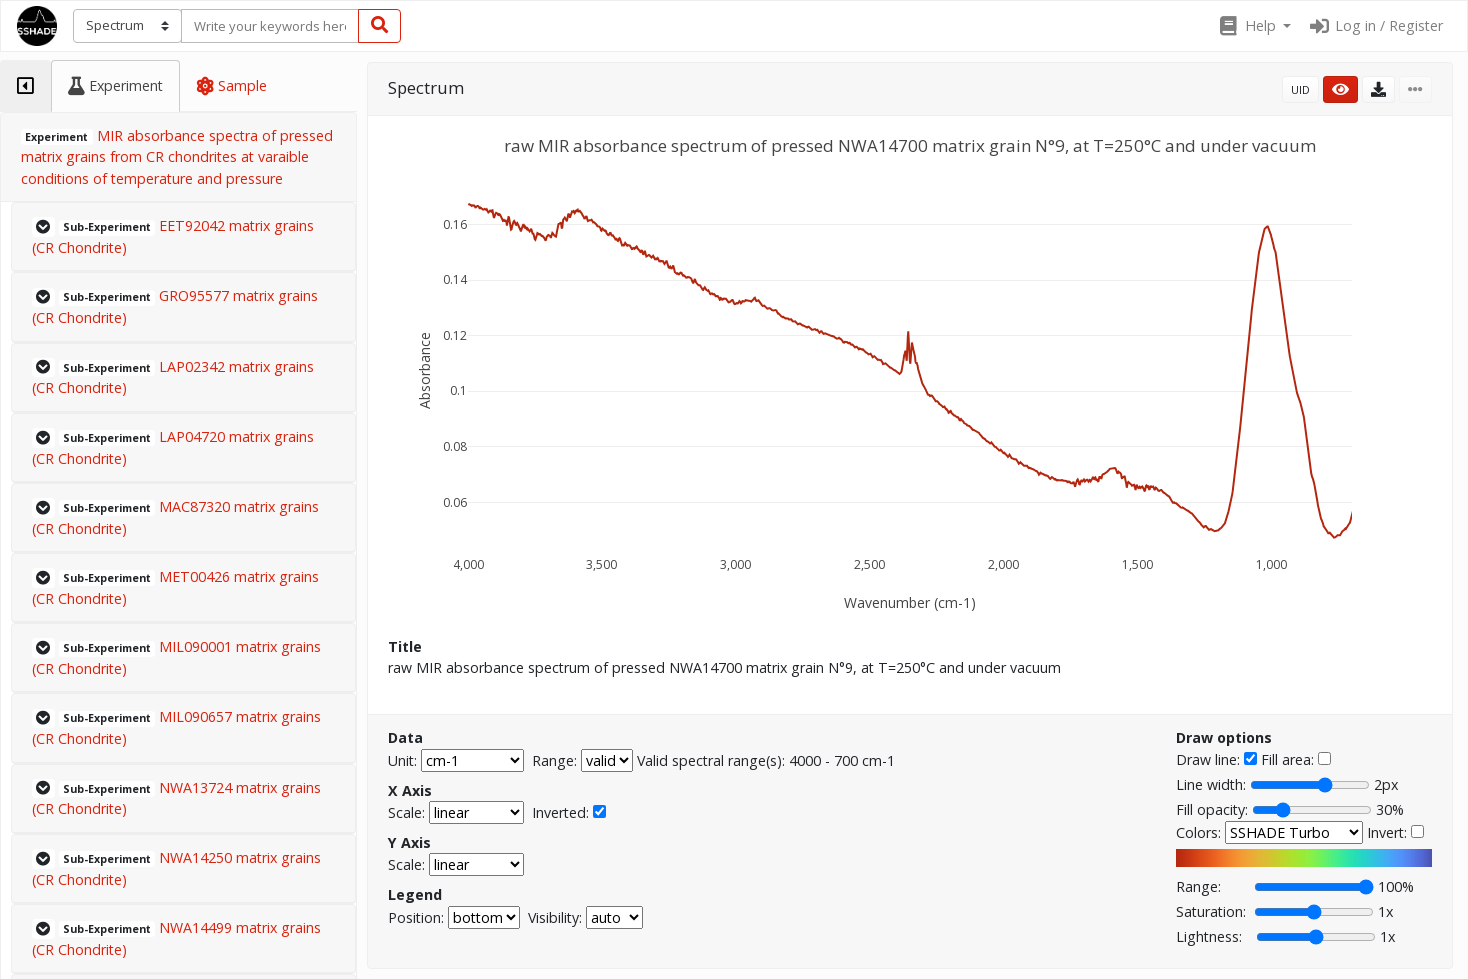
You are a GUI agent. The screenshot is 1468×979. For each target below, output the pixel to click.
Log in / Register (1375, 25)
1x (1385, 911)
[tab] (25, 86)
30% (1390, 809)
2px (1386, 784)
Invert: (1387, 832)
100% (1396, 886)
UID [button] (1300, 89)
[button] (1254, 26)
